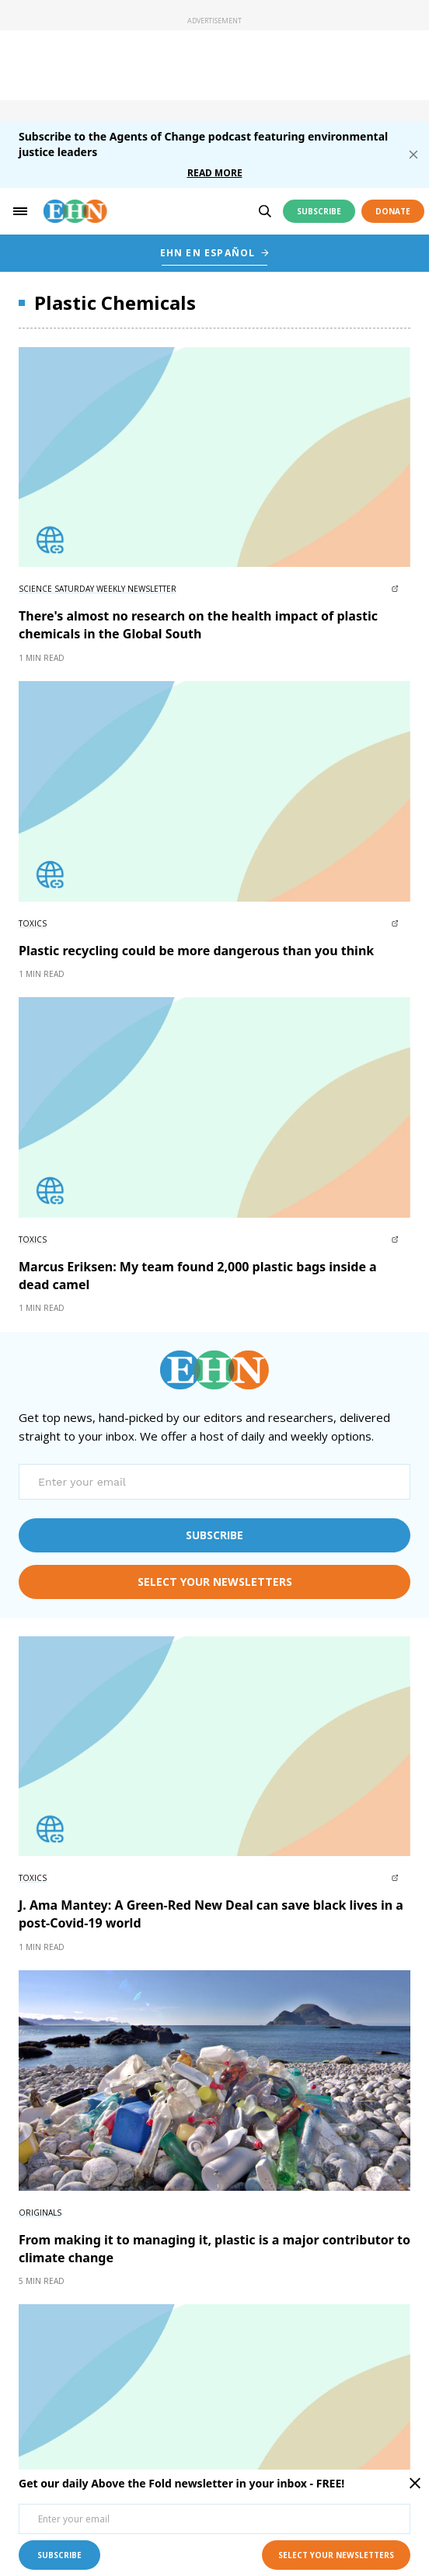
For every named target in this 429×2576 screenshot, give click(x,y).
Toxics (33, 923)
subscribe (214, 1535)
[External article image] (214, 457)
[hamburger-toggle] (20, 211)
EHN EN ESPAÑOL (208, 252)
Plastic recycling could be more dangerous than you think (196, 950)
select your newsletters (215, 1581)
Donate (392, 211)
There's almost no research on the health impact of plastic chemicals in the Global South (198, 624)
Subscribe (319, 211)
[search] (265, 211)
